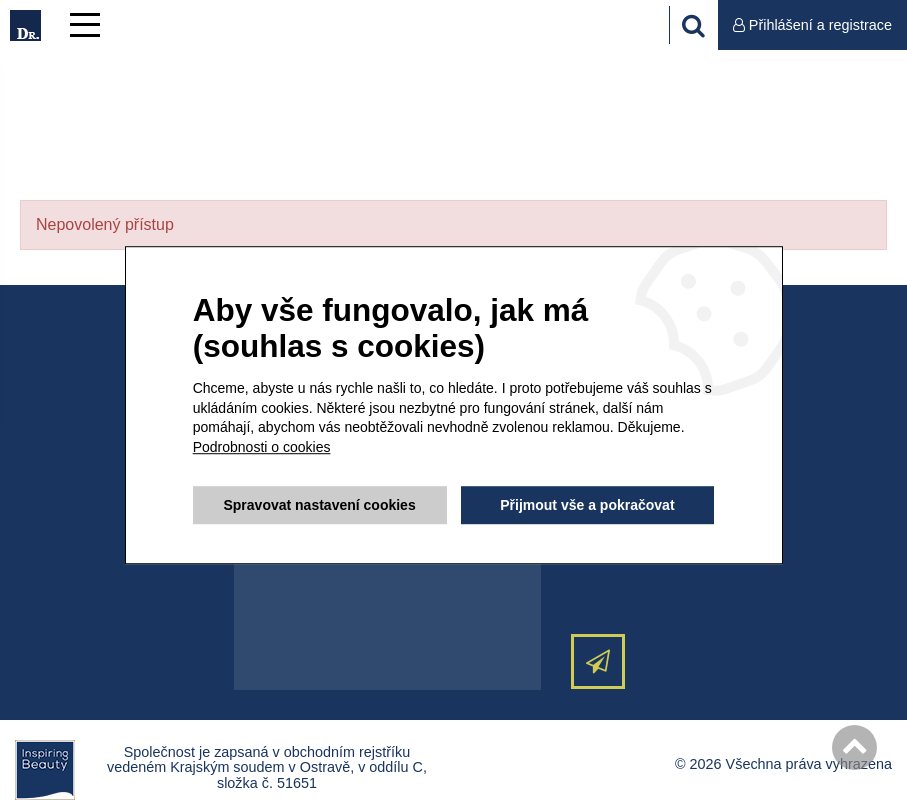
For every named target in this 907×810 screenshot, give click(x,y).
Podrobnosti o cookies (262, 447)
